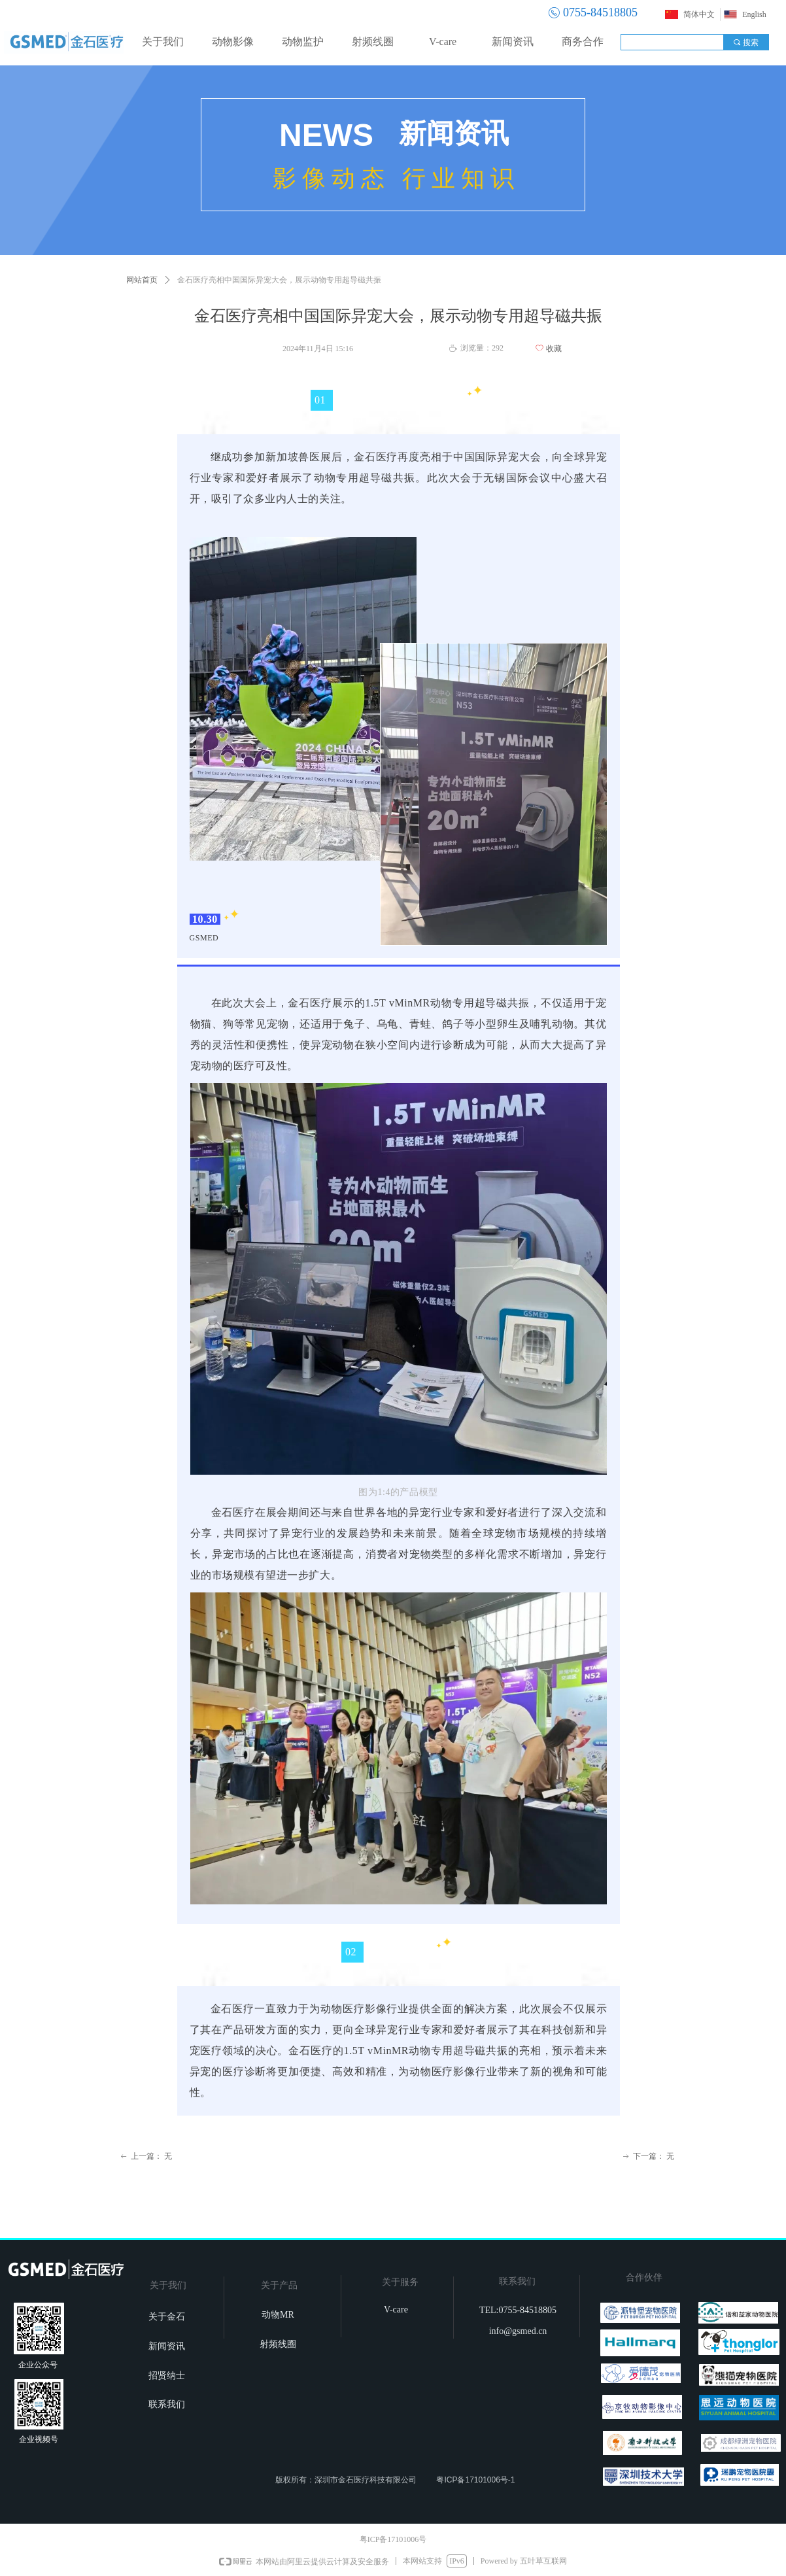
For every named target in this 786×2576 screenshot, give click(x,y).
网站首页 (142, 279)
